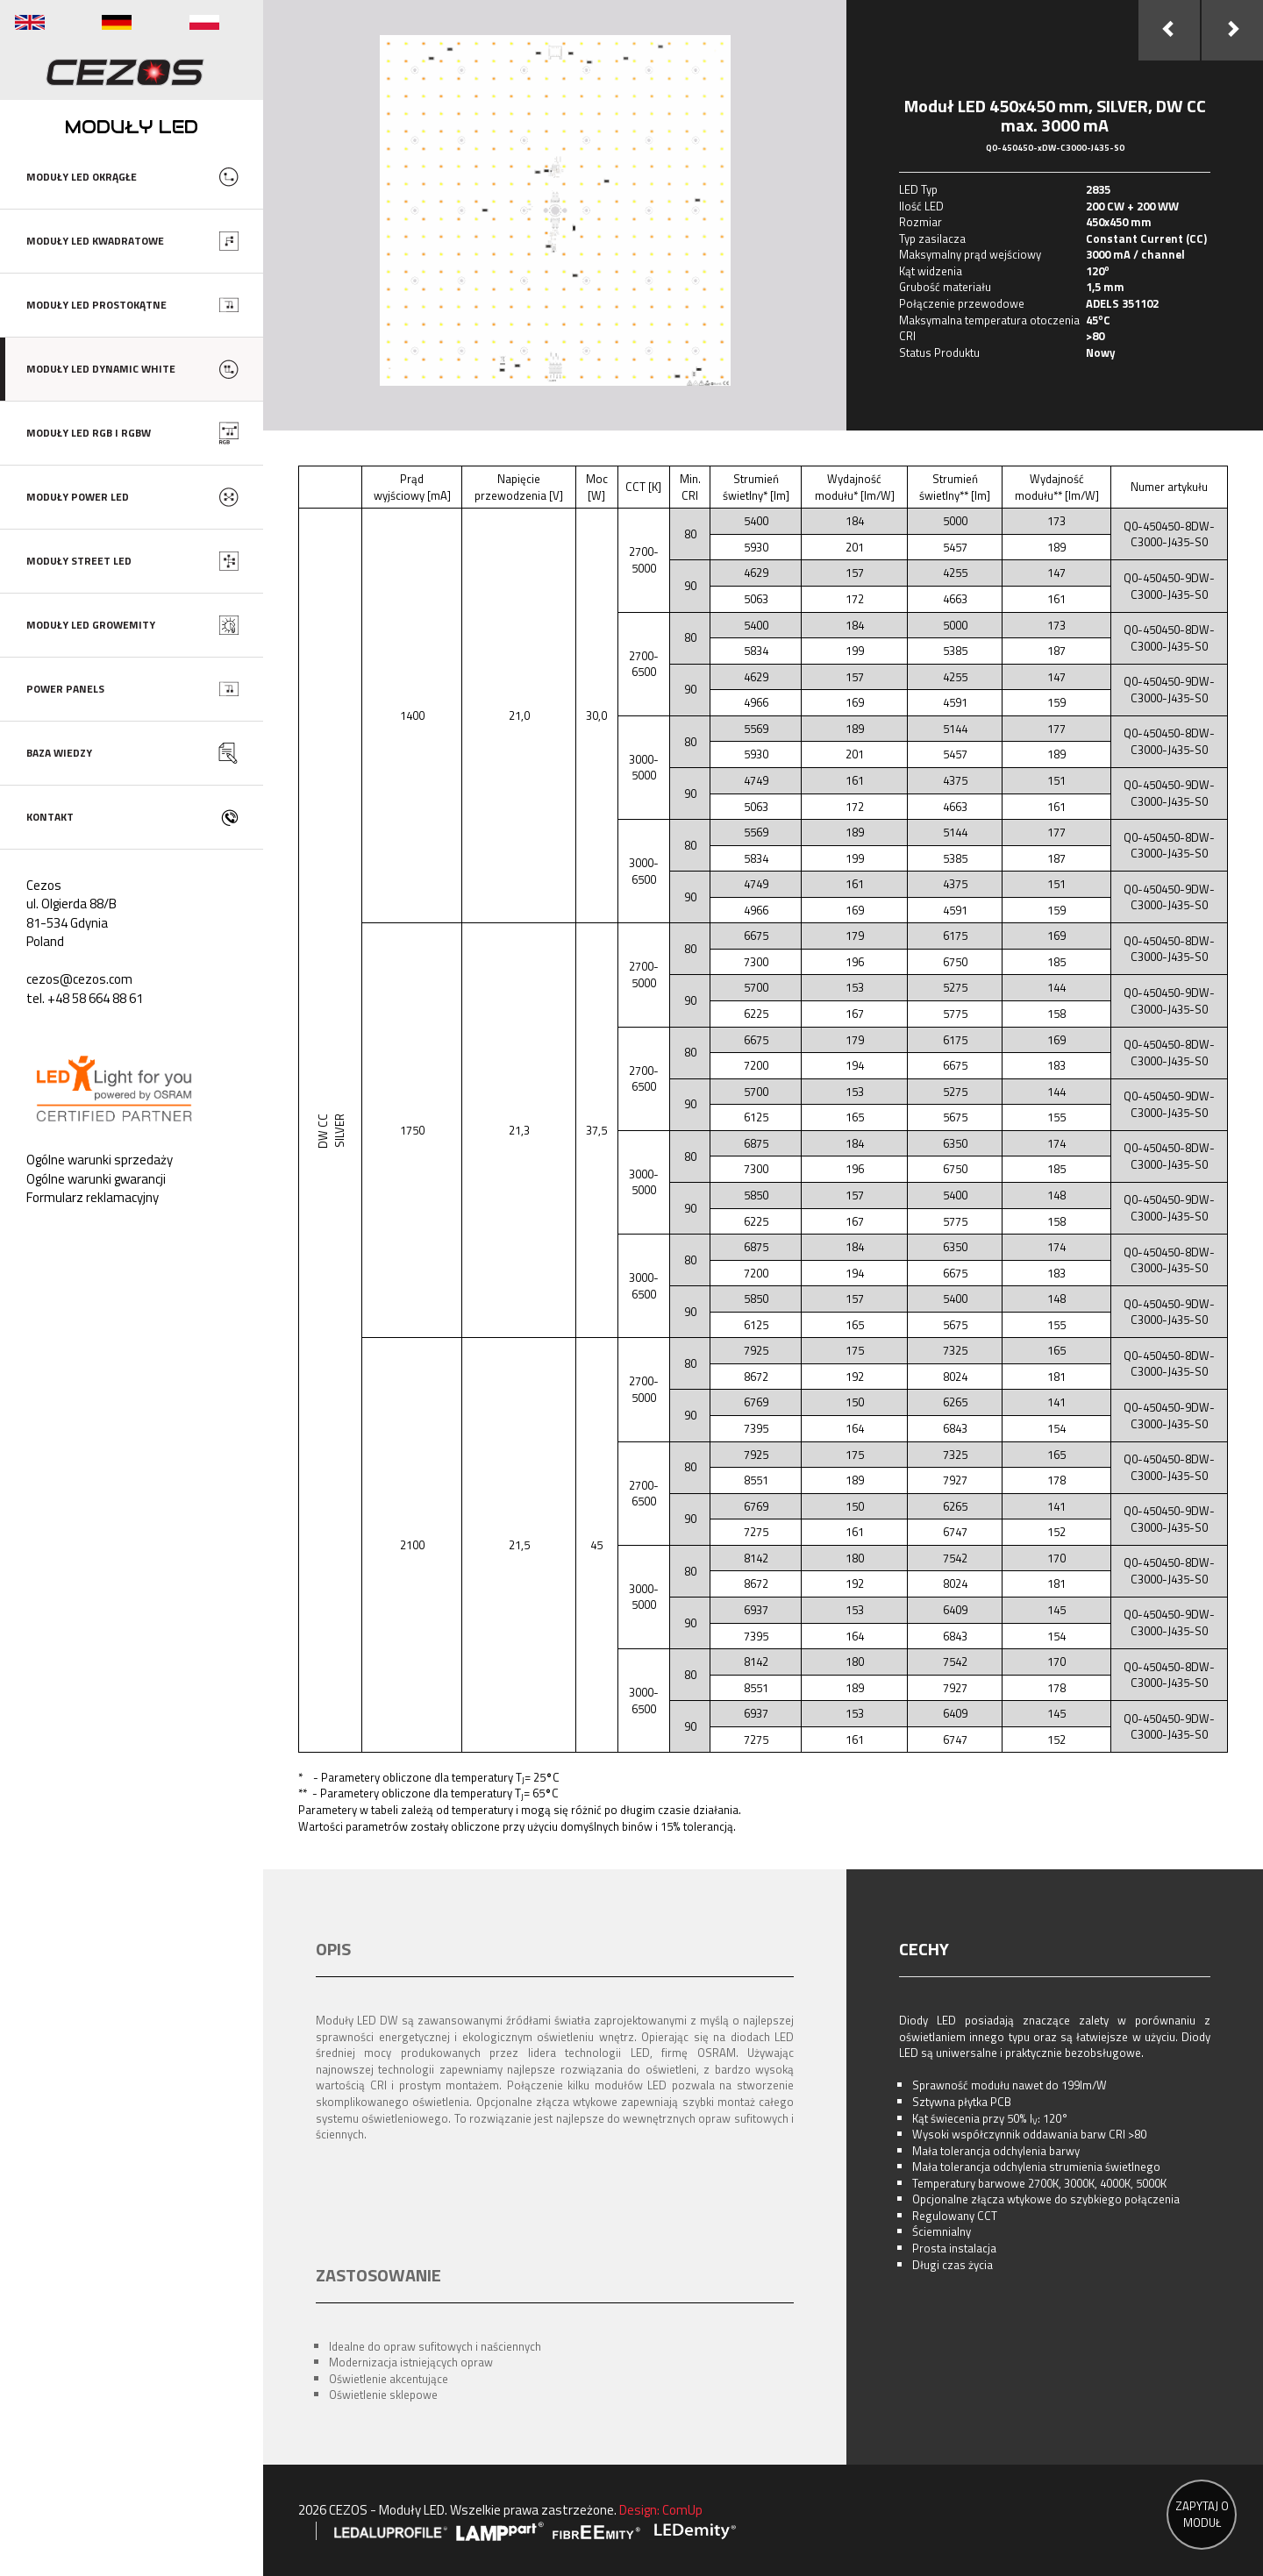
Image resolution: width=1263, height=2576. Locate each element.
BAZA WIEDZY (59, 752)
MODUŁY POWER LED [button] (77, 496)
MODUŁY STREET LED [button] (79, 560)
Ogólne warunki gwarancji (96, 1179)
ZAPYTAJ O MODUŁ (1202, 2514)
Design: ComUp (661, 2510)
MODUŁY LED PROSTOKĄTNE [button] (96, 304)
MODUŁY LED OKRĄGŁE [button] (81, 176)
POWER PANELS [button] (65, 688)
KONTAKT (50, 816)
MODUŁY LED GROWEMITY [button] (90, 624)
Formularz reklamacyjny (92, 1197)
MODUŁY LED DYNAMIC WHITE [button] (100, 368)
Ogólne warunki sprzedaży (99, 1159)
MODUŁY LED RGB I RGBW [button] (88, 432)
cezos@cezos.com (79, 979)
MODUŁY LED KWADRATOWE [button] (95, 240)
